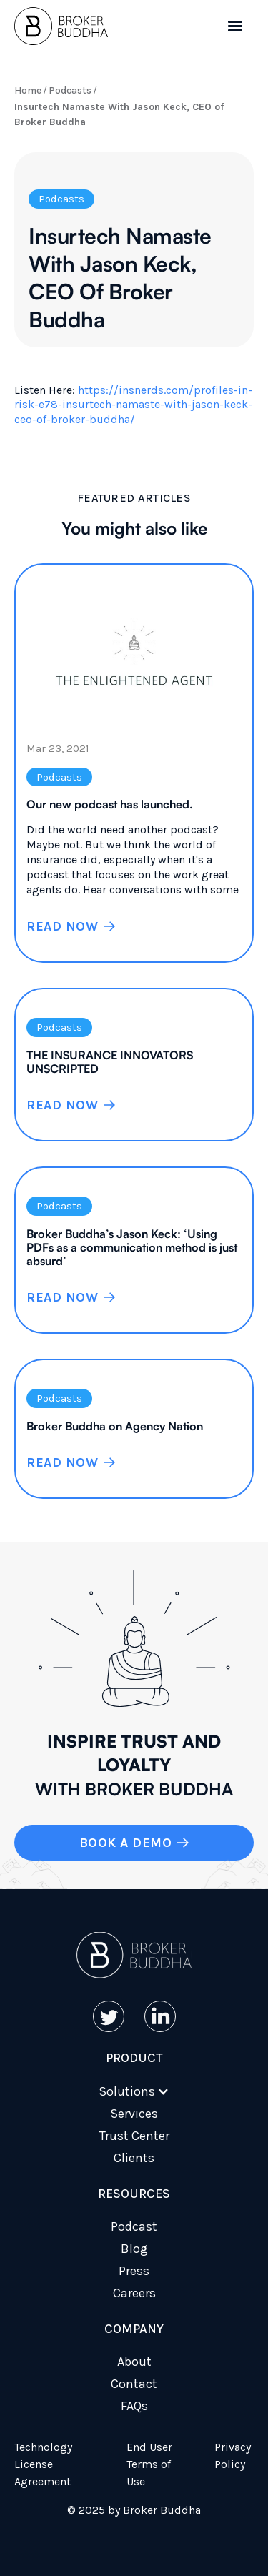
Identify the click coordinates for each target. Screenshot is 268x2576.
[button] (235, 26)
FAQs (134, 2406)
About (134, 2361)
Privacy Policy (232, 2455)
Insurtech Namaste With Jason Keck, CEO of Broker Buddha (119, 114)
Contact (134, 2384)
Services (134, 2113)
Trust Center (134, 2136)
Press (134, 2271)
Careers (134, 2293)
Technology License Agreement (43, 2464)
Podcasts (70, 90)
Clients (134, 2158)
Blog (134, 2249)
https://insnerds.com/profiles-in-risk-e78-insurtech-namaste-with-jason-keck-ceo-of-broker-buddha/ (133, 405)
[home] (61, 26)
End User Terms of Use (149, 2464)
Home (27, 90)
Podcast (134, 2226)
